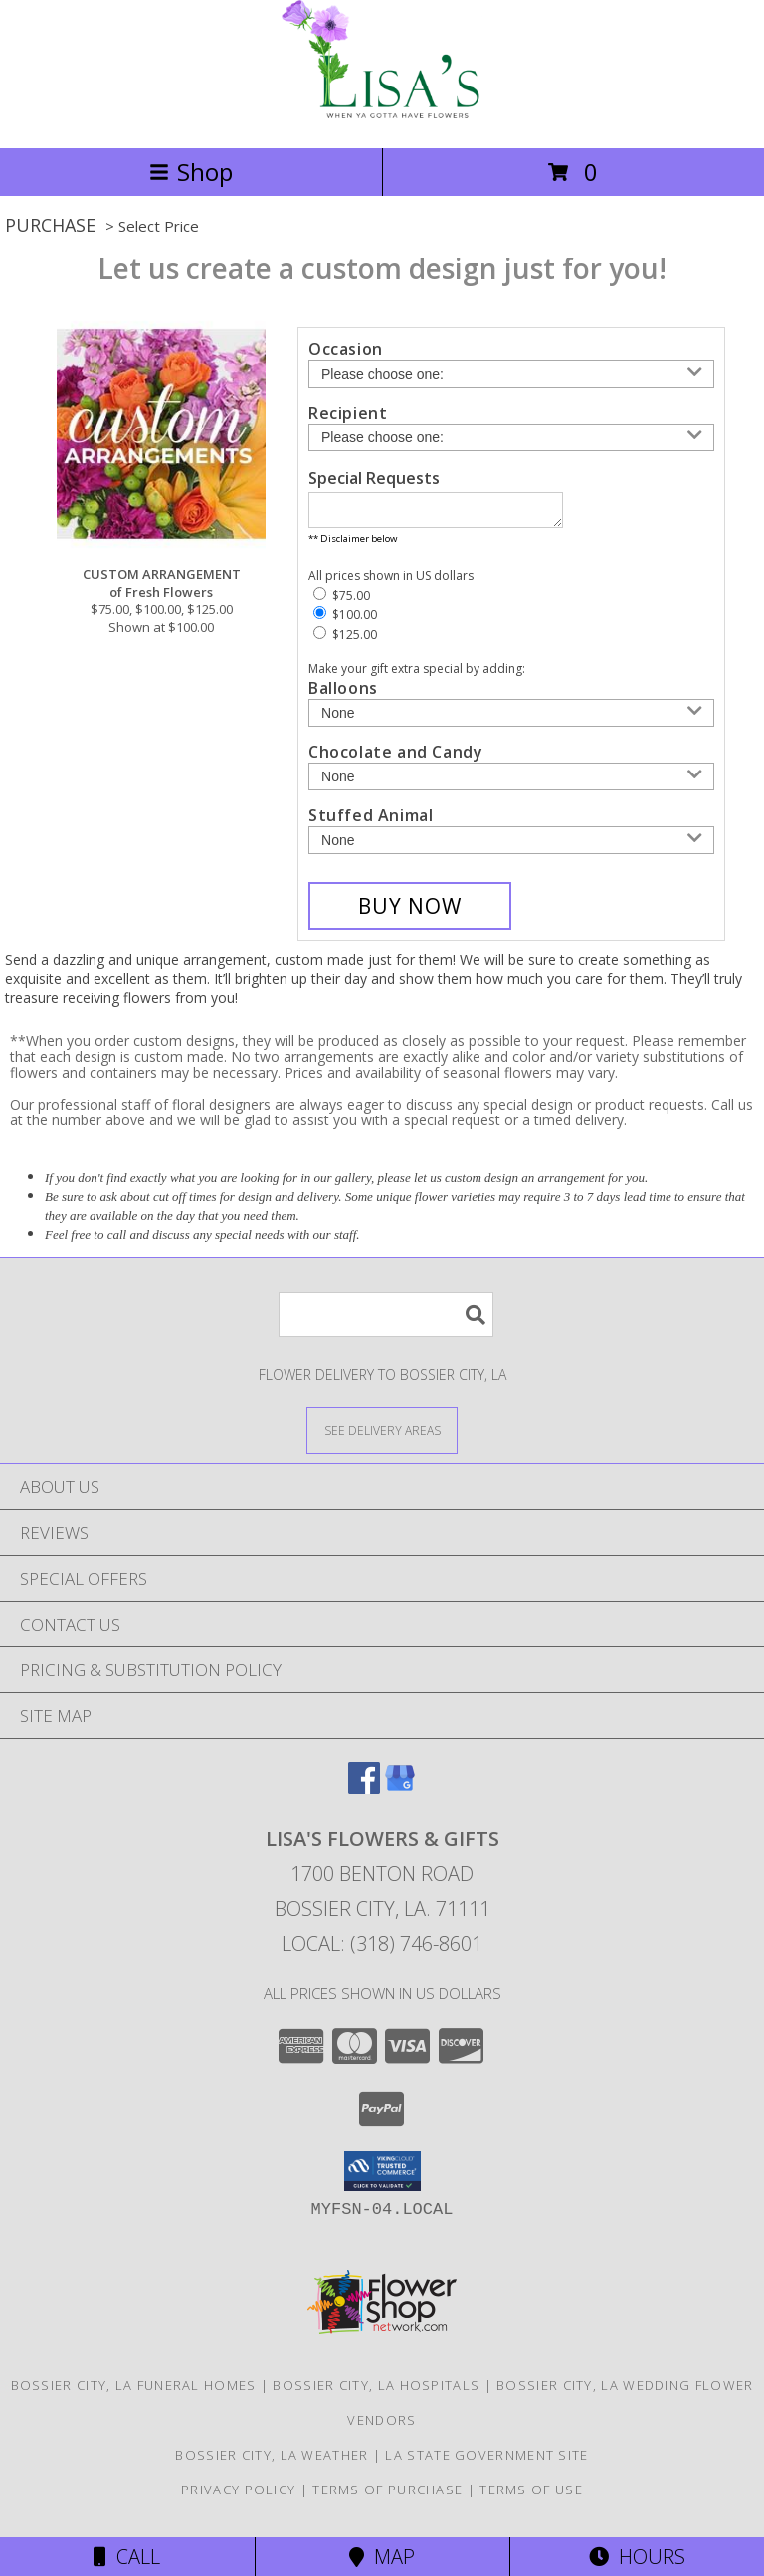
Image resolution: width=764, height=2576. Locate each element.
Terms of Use (531, 2495)
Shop (191, 171)
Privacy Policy (238, 2495)
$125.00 (345, 640)
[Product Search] (386, 1320)
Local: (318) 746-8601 (382, 1949)
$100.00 (345, 620)
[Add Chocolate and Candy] (511, 782)
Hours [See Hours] (637, 2556)
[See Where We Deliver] (382, 1435)
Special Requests (374, 478)
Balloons (343, 694)
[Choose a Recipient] (511, 437)
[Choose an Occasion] (511, 374)
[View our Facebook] (364, 1793)
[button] (382, 2177)
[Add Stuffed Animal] (511, 846)
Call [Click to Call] (127, 2556)
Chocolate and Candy (395, 758)
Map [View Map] (382, 2556)
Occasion (345, 349)
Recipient (347, 413)
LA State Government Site (486, 2461)
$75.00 (341, 601)
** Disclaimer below (352, 544)
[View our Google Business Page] (400, 1793)
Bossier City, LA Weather (271, 2461)
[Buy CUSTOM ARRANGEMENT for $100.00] (409, 912)
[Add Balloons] (511, 719)
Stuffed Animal (370, 821)
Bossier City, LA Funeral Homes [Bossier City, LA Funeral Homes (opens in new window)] (134, 2391)
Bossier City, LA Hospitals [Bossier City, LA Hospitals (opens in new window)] (376, 2391)
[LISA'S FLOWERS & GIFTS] (382, 118)
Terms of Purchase (387, 2495)
